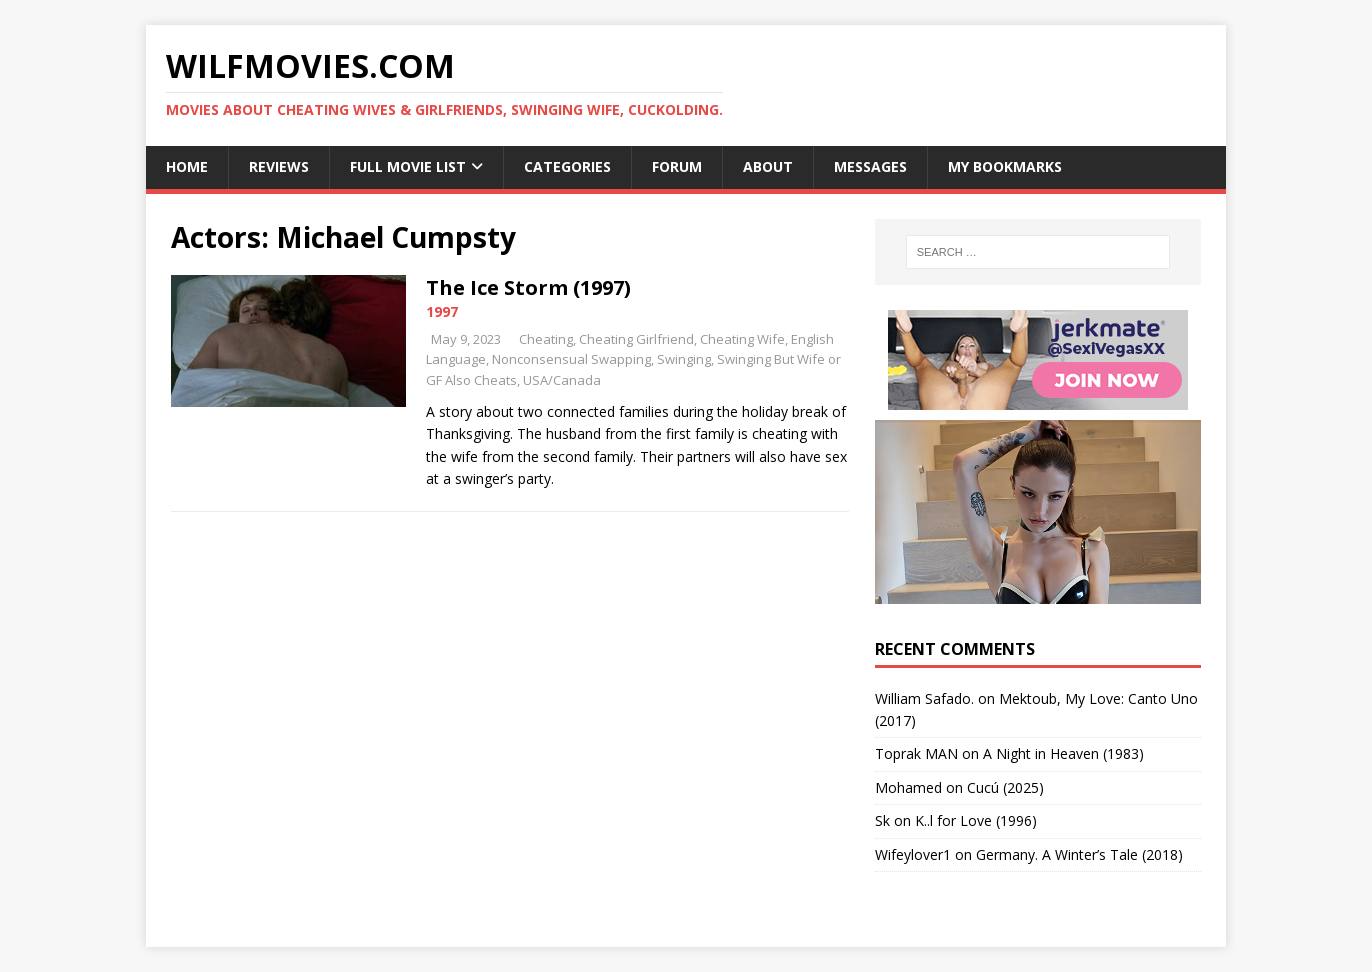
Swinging (684, 359)
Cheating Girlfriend (636, 339)
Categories (567, 166)
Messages (870, 166)
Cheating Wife (742, 339)
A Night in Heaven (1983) (1063, 753)
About (768, 166)
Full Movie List (408, 166)
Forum (677, 166)
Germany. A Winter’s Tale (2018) (1079, 854)
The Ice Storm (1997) (528, 287)
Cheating (546, 339)
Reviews (279, 166)
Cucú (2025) (1005, 787)
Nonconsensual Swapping (571, 359)
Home (187, 166)
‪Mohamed (908, 787)
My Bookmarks (1005, 166)
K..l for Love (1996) (976, 820)
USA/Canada (562, 380)
